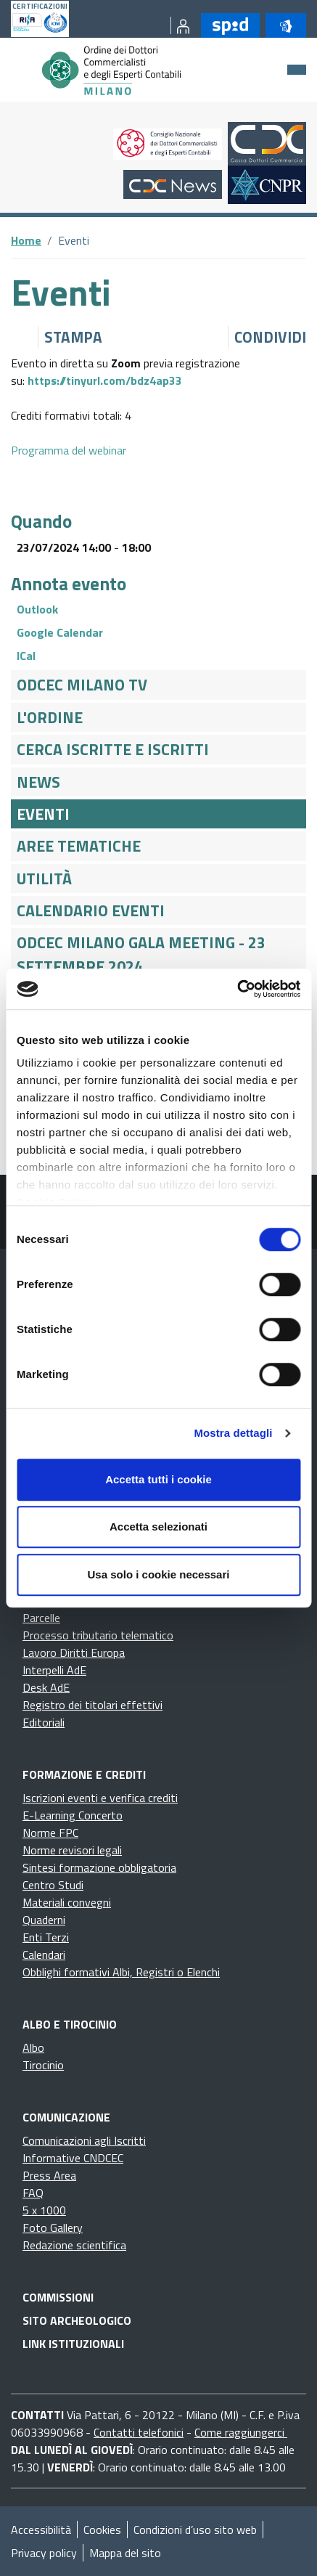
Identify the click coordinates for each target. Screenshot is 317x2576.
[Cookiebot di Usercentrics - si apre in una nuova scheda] (236, 988)
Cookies (102, 2529)
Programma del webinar (68, 450)
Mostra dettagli (233, 1433)
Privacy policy (44, 2552)
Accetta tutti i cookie (158, 1479)
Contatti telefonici (139, 2432)
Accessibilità (41, 2529)
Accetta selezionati (158, 1526)
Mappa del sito (125, 2552)
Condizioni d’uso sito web (195, 2529)
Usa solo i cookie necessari (159, 1574)
